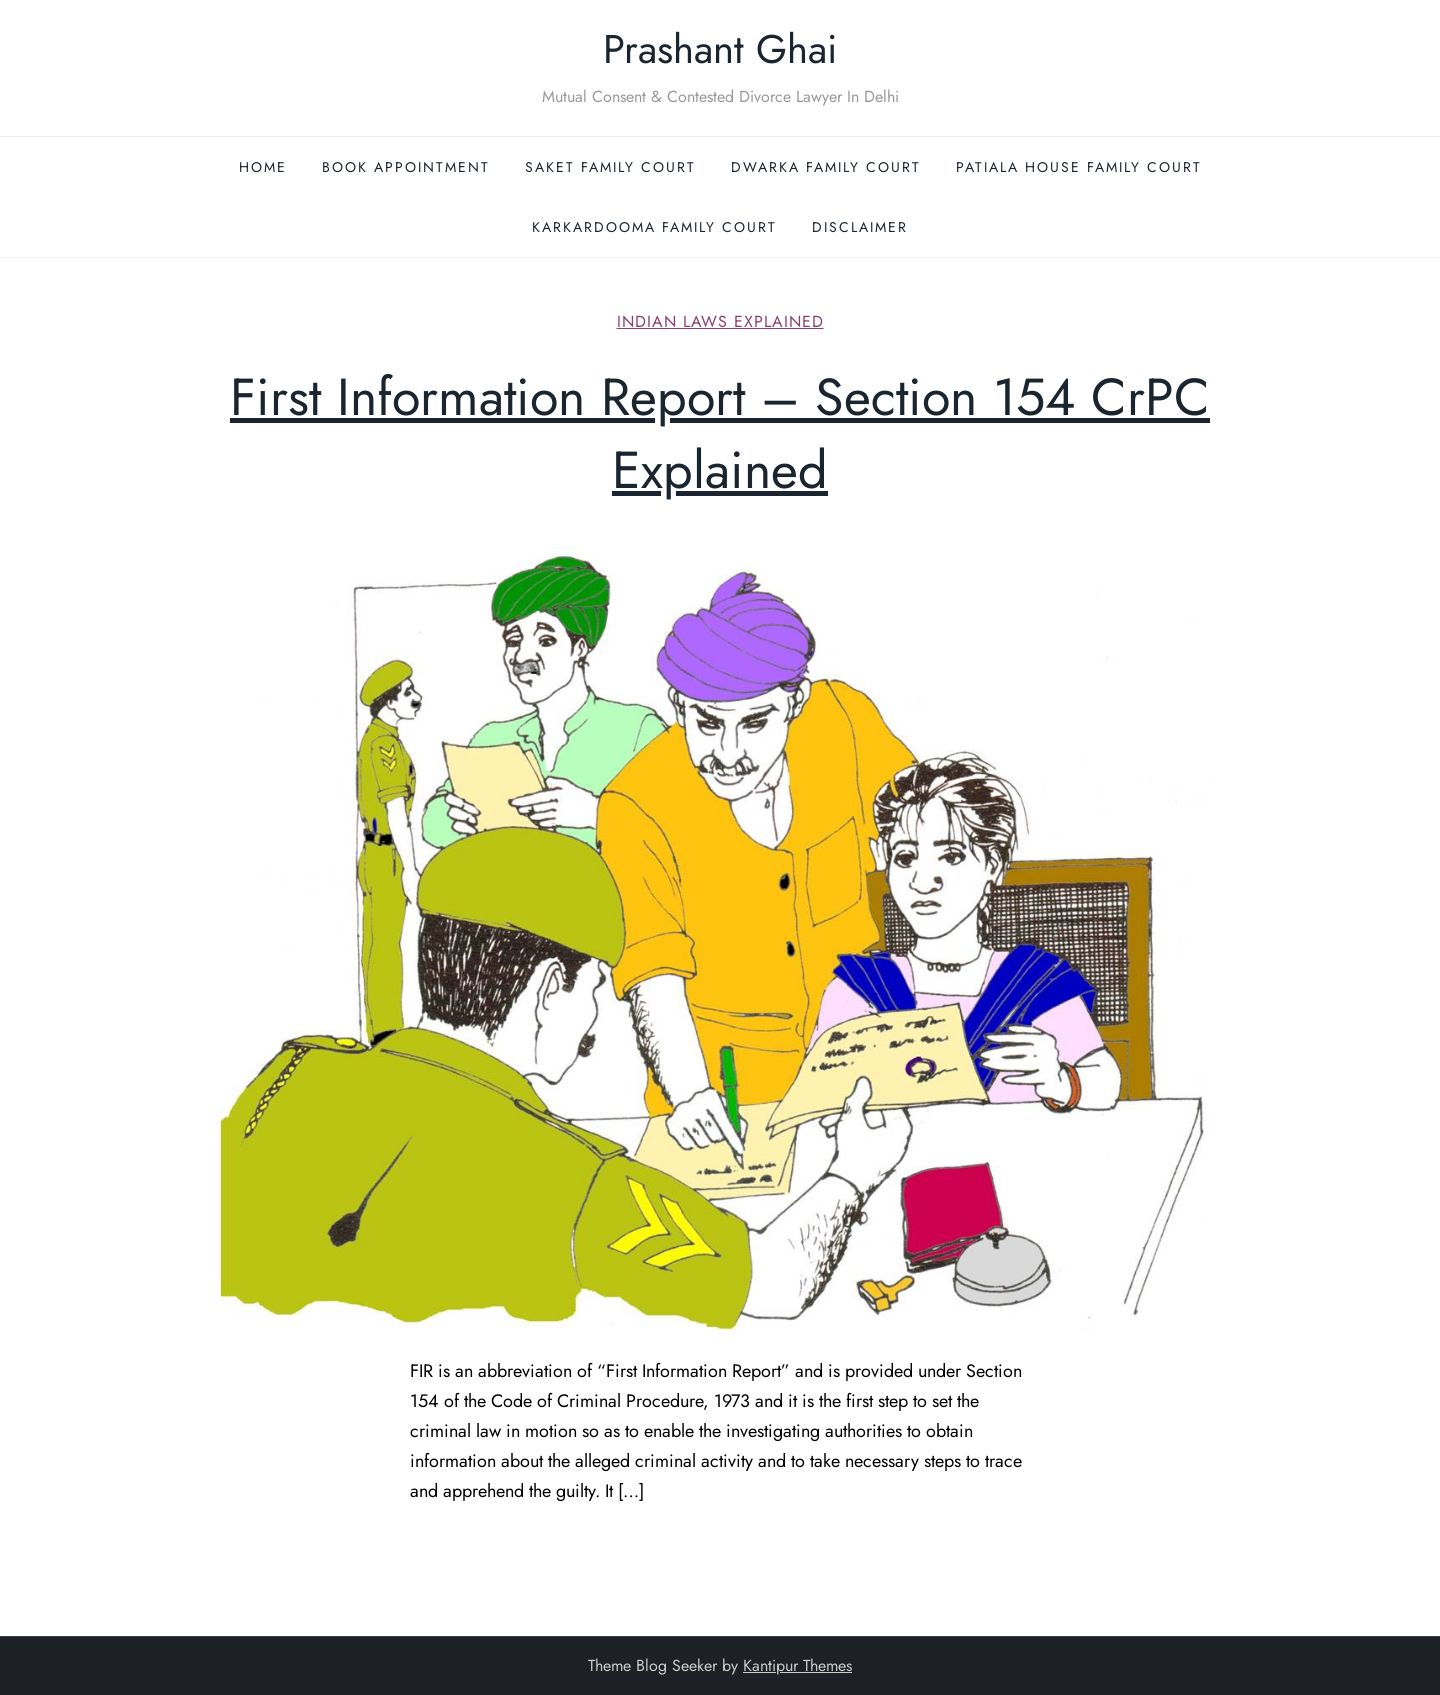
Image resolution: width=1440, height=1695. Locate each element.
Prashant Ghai (720, 49)
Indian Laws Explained (720, 322)
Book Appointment (406, 167)
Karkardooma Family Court (654, 227)
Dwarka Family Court (826, 167)
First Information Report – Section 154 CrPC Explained (720, 433)
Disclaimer (860, 227)
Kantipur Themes (797, 1665)
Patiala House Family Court (1079, 167)
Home (263, 167)
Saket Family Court (610, 167)
